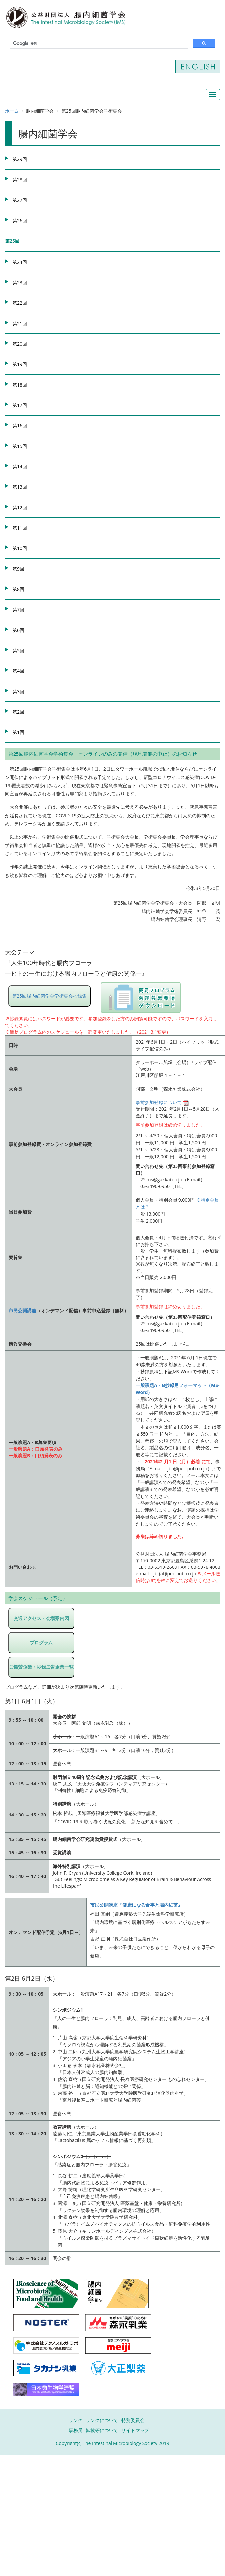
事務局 (75, 2430)
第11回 (20, 528)
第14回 (20, 466)
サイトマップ (135, 2430)
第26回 (20, 220)
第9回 (18, 569)
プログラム (41, 1642)
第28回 (20, 179)
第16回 (20, 425)
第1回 (18, 732)
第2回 (18, 712)
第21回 (20, 323)
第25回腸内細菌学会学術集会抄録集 (49, 996)
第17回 (20, 405)
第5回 (18, 650)
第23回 (20, 282)
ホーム (12, 111)
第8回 (18, 589)
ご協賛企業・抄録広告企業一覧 (41, 1667)
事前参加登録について (162, 1102)
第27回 (20, 200)
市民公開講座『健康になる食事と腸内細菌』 (136, 1905)
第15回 (20, 446)
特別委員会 (133, 2420)
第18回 (20, 385)
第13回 (20, 487)
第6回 (18, 630)
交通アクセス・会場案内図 (41, 1618)
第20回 (20, 344)
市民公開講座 (22, 1310)
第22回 (20, 303)
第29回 (20, 159)
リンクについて (102, 2420)
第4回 (18, 671)
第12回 (20, 507)
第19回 (20, 364)
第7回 (18, 609)
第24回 (20, 262)
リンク (75, 2420)
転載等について (102, 2430)
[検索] (98, 43)
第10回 (20, 548)
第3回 (18, 691)
